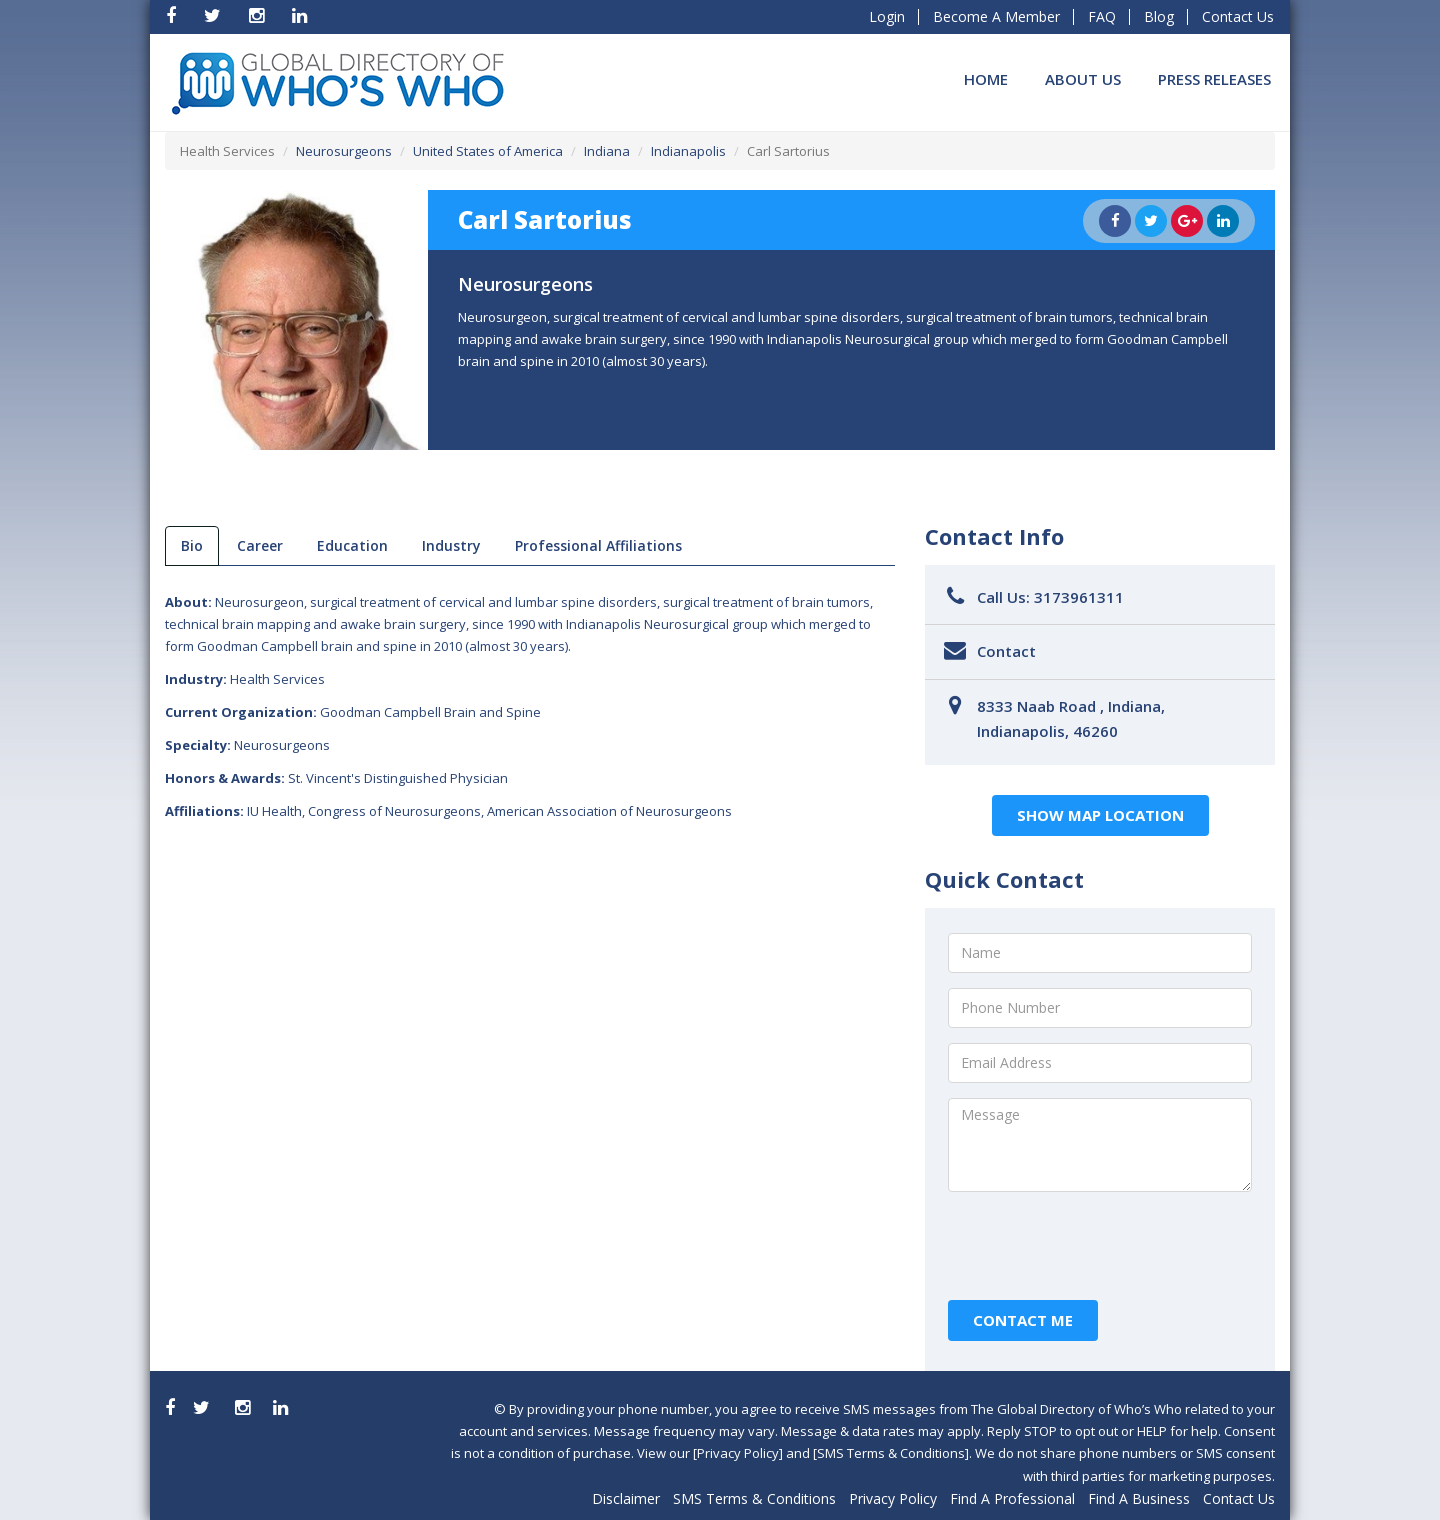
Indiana (607, 151)
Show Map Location (1100, 815)
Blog (1159, 16)
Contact (1006, 651)
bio (192, 545)
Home (986, 79)
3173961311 (1079, 597)
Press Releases (1214, 79)
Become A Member (996, 16)
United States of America (488, 151)
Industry (451, 545)
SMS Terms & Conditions (754, 1498)
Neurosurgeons (344, 151)
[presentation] (1100, 1246)
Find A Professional (1012, 1498)
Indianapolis (688, 151)
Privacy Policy (893, 1498)
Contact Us (1238, 16)
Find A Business (1139, 1498)
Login (887, 16)
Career (260, 545)
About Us (1083, 79)
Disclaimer (626, 1498)
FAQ (1102, 16)
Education (352, 545)
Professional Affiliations (598, 545)
